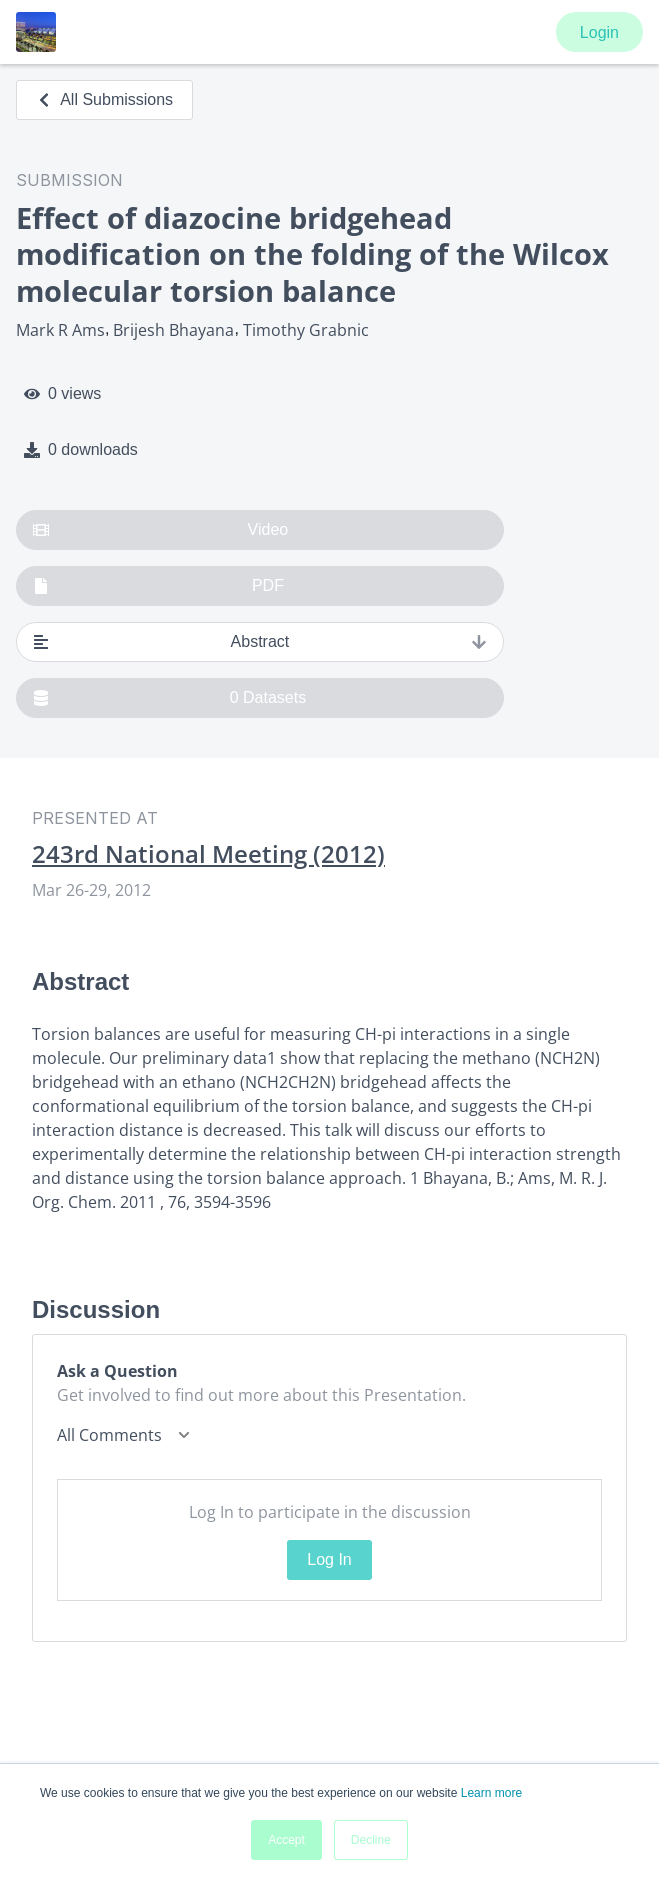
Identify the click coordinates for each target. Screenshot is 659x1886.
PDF (158, 586)
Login (599, 32)
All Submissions (104, 99)
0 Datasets (169, 698)
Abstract (260, 642)
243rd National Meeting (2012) (208, 854)
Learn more (491, 1793)
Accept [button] (286, 1840)
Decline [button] (371, 1840)
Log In (329, 1559)
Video (160, 530)
